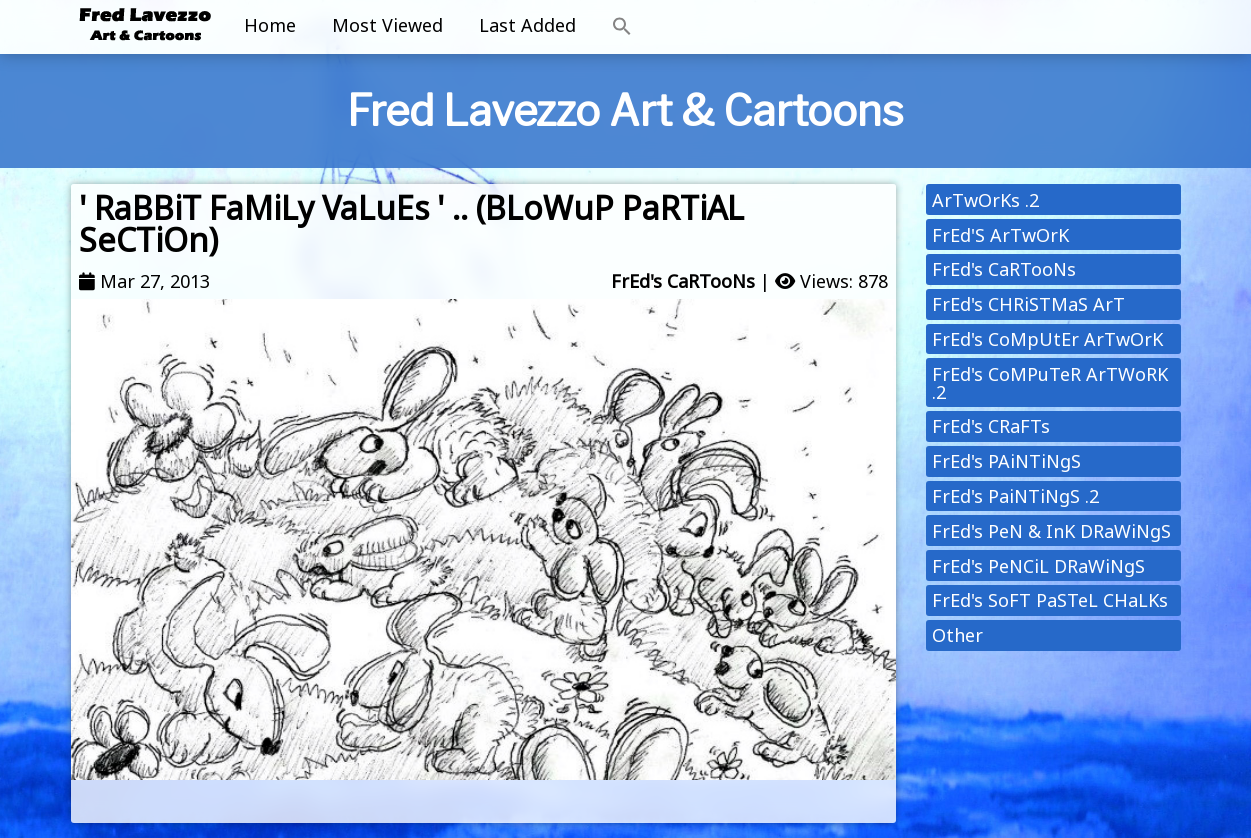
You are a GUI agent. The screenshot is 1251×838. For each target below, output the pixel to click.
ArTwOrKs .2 (985, 200)
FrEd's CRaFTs (991, 426)
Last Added (527, 25)
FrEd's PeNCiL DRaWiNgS (1038, 566)
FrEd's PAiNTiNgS (1006, 461)
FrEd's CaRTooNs (683, 281)
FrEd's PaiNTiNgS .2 (1015, 496)
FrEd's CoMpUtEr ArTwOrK (1047, 339)
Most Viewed (387, 25)
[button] (622, 27)
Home (270, 25)
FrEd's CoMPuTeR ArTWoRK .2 (1050, 383)
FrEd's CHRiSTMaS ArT (1028, 304)
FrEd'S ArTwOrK (1000, 235)
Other (957, 635)
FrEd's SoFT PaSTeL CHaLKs (1050, 600)
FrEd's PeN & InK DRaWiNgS (1051, 531)
